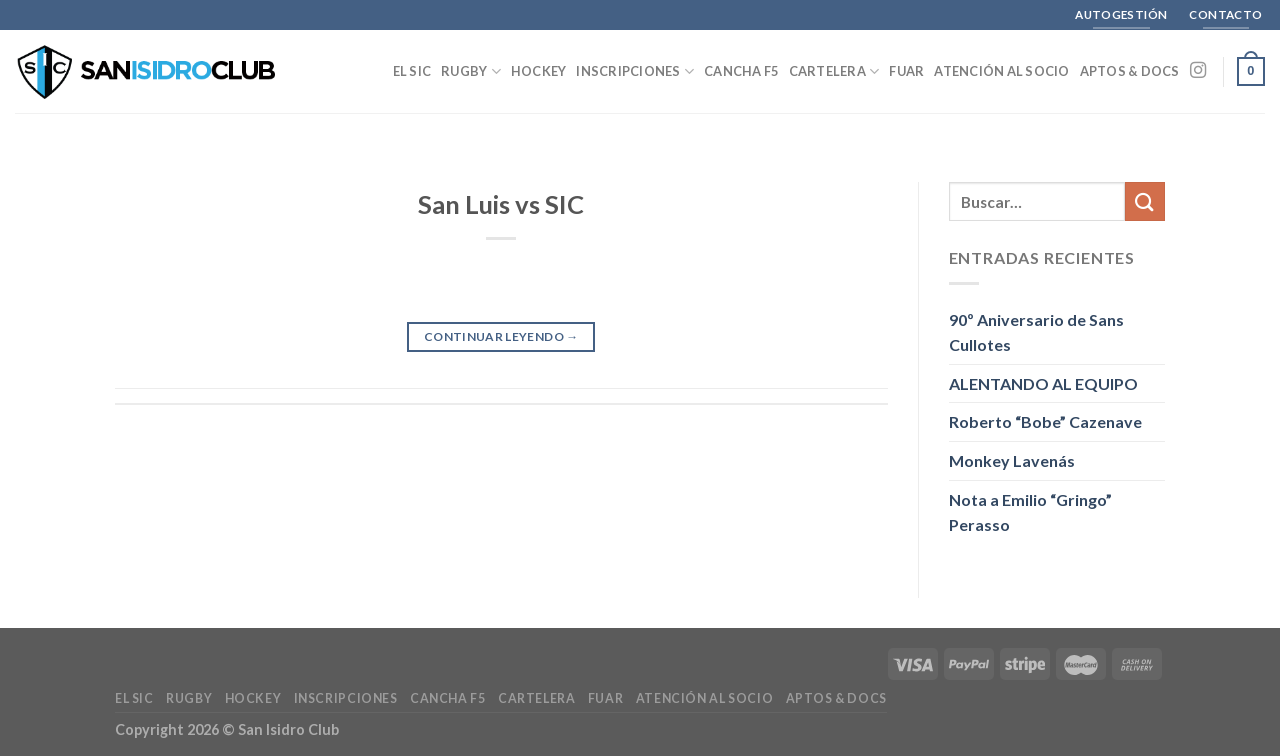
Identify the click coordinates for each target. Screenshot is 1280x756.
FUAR (906, 71)
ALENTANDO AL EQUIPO (1043, 383)
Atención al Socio (1001, 71)
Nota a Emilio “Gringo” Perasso (1030, 512)
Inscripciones (635, 71)
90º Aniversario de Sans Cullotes (1036, 332)
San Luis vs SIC (501, 204)
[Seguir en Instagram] (1198, 71)
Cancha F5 (741, 71)
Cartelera (834, 71)
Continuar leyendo (501, 336)
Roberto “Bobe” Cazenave (1045, 421)
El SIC (412, 71)
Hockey (539, 71)
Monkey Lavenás (1012, 460)
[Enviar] (1145, 201)
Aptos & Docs (1130, 71)
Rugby (471, 71)
